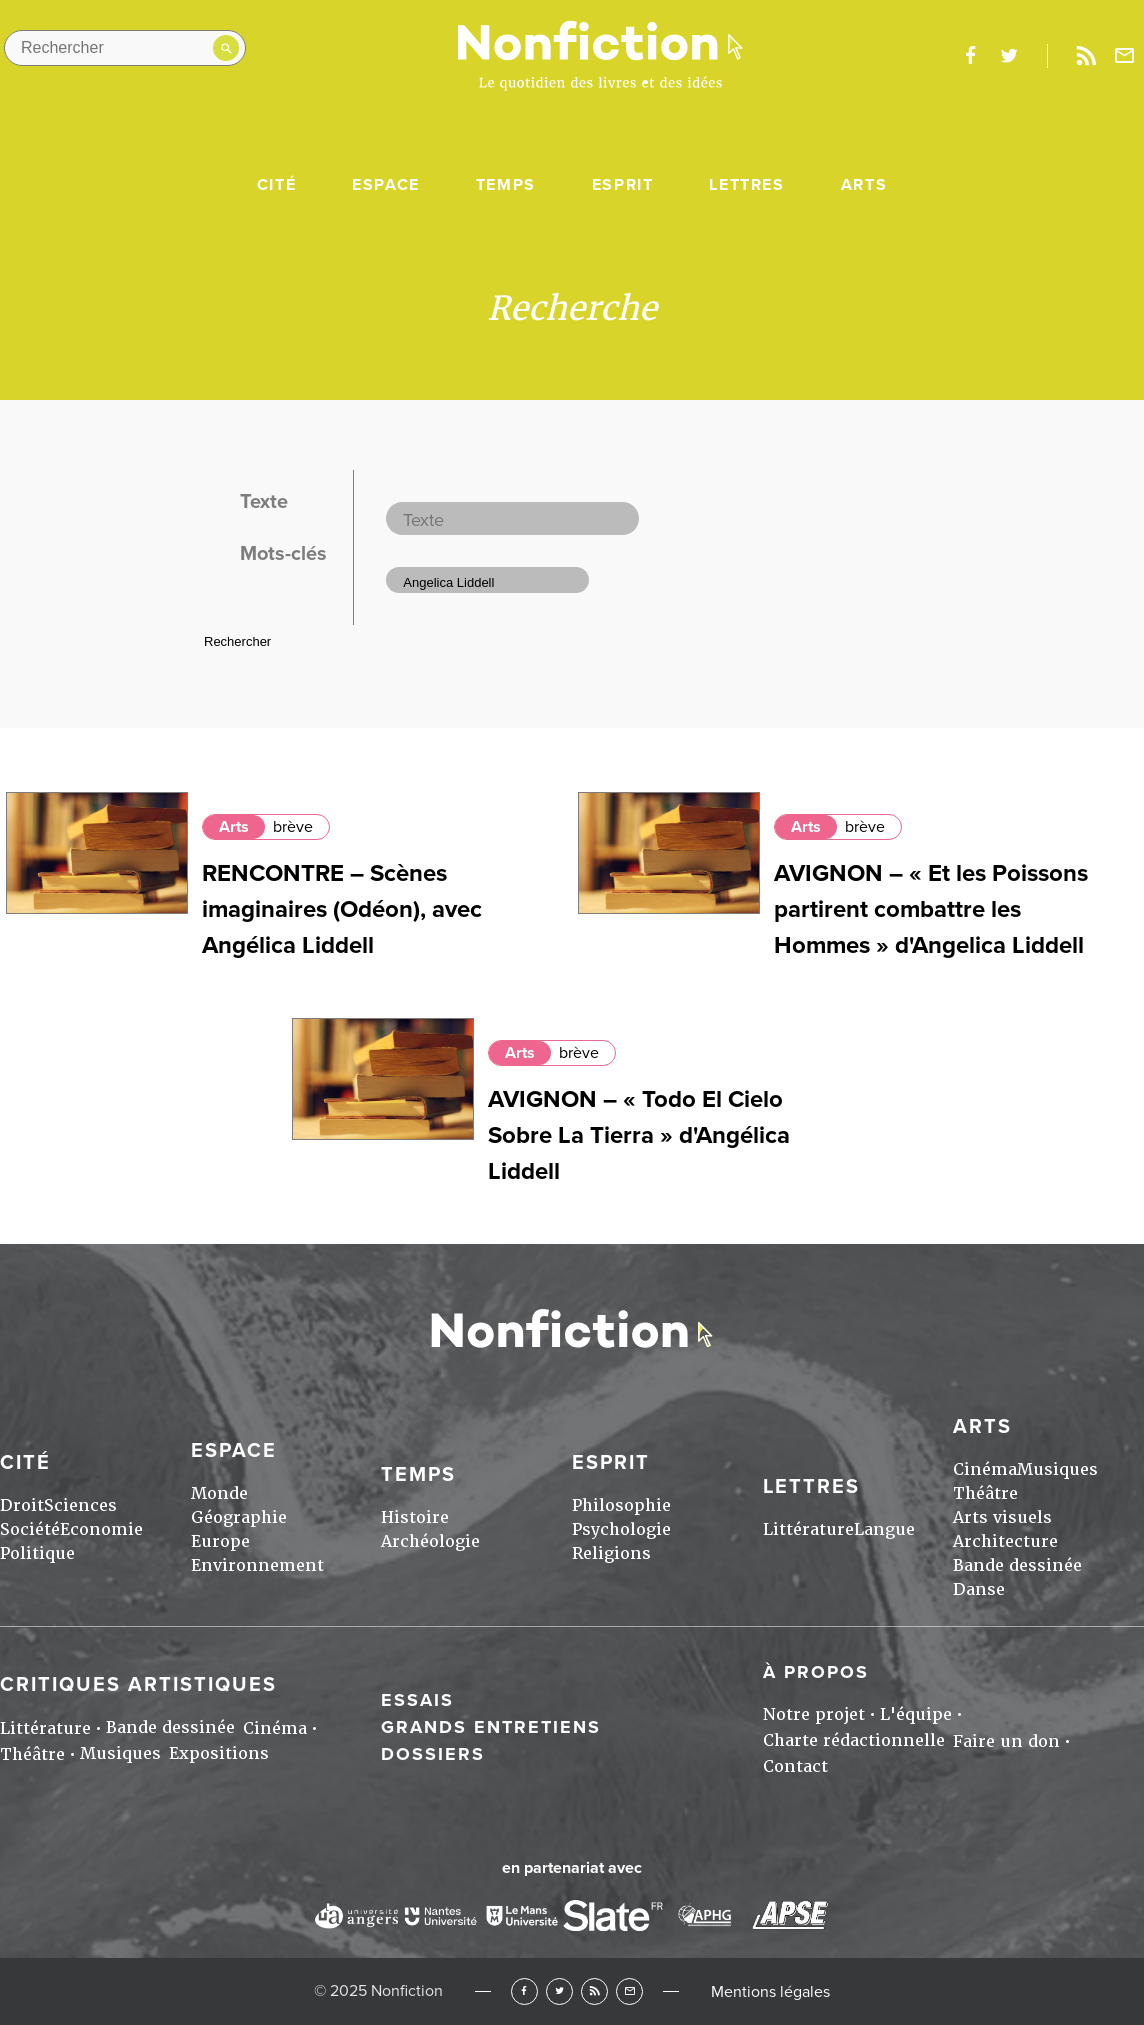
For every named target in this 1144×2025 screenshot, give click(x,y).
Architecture (1005, 1541)
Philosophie (621, 1505)
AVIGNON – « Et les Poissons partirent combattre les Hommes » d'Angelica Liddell (931, 909)
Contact (795, 1766)
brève (293, 827)
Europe (220, 1541)
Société (30, 1529)
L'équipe (916, 1714)
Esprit (623, 185)
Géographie (239, 1517)
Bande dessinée (1017, 1565)
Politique (37, 1553)
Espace (386, 185)
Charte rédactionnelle (854, 1740)
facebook (970, 56)
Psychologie (621, 1529)
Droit (22, 1505)
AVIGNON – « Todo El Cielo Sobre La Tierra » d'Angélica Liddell (639, 1135)
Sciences (80, 1505)
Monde (219, 1493)
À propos (816, 1672)
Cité (276, 185)
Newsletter (1125, 56)
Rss (1086, 56)
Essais (417, 1700)
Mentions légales (770, 1992)
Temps (506, 185)
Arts (864, 185)
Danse (979, 1589)
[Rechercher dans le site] (125, 48)
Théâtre (985, 1493)
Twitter (559, 1991)
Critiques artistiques (138, 1685)
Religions (611, 1553)
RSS (594, 1991)
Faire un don (1006, 1741)
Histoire (415, 1517)
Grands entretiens (491, 1727)
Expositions (219, 1753)
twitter (1009, 56)
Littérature (808, 1529)
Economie (101, 1529)
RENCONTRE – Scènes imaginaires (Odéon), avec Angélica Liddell (342, 909)
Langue (884, 1529)
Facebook (524, 1991)
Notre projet (814, 1714)
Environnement (257, 1565)
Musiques (1057, 1469)
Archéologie (430, 1541)
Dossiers (433, 1754)
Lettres (746, 185)
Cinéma (985, 1469)
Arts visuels (1002, 1517)
